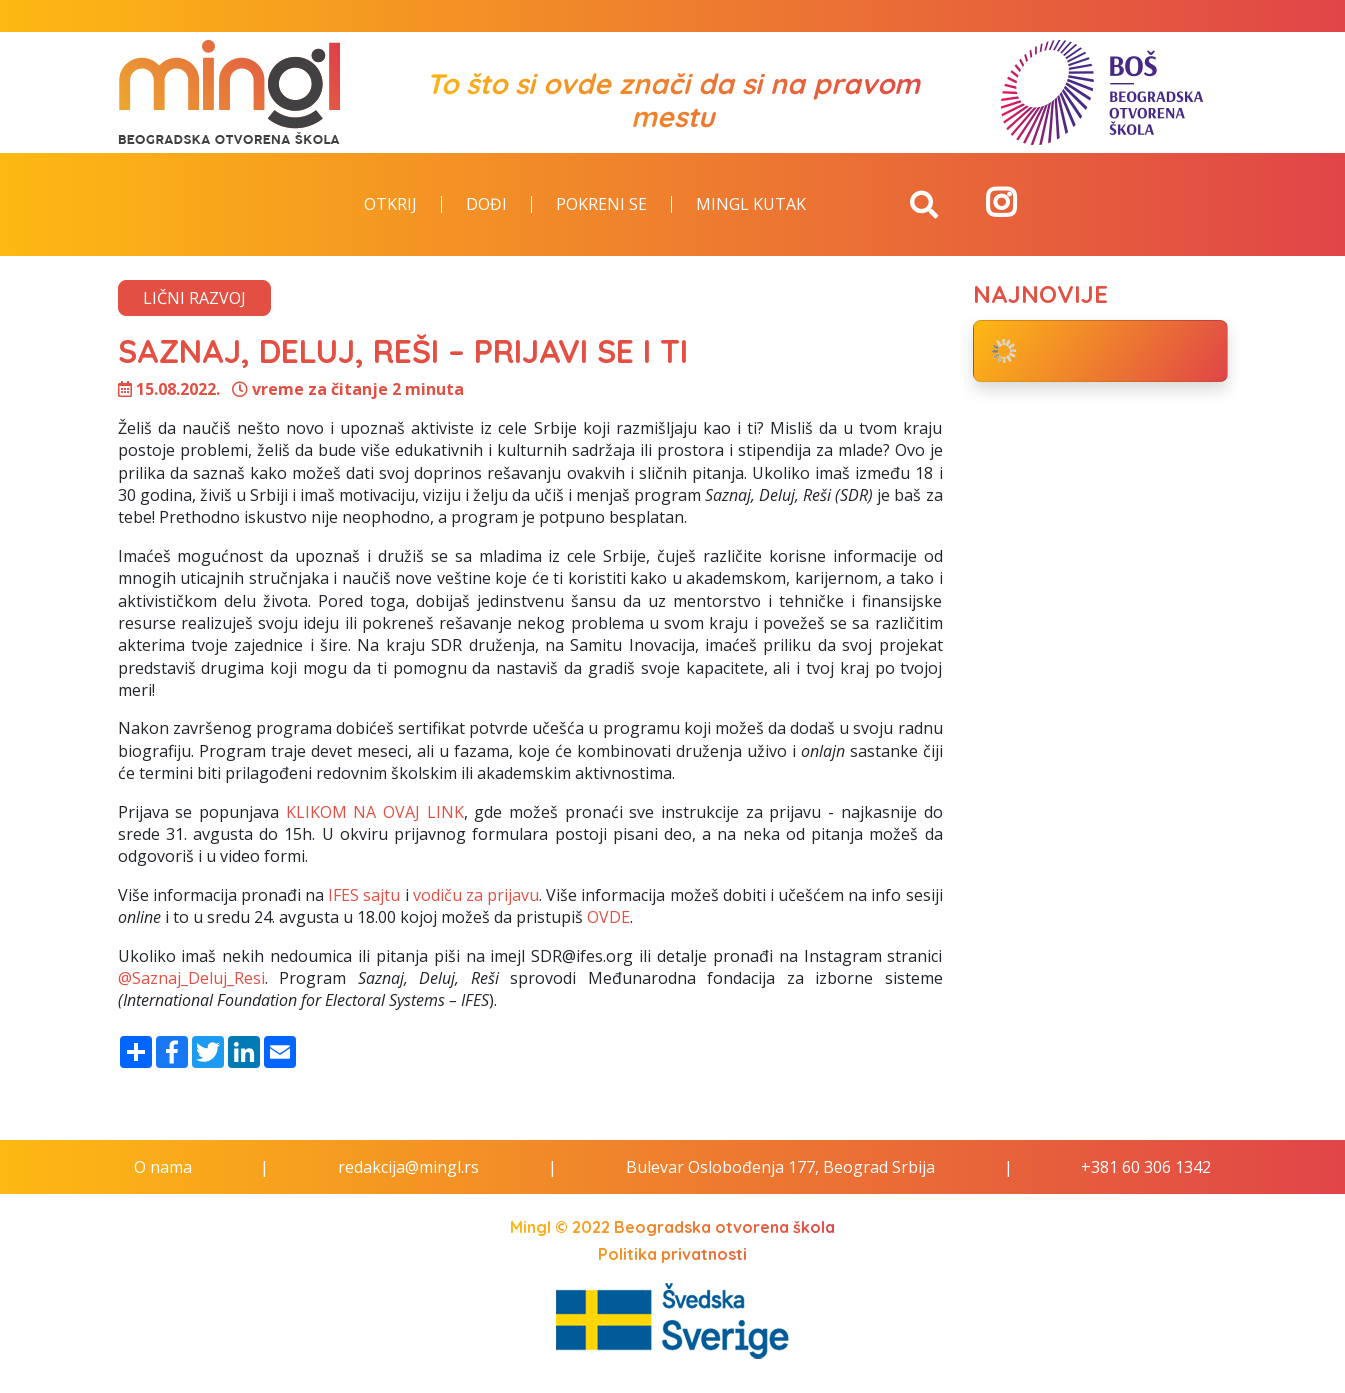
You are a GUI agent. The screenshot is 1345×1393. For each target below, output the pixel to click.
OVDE (608, 917)
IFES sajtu (364, 895)
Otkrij (390, 205)
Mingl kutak (751, 205)
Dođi (486, 205)
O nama (163, 1167)
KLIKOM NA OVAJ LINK (375, 812)
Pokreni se (601, 205)
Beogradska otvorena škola (724, 1227)
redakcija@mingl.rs (408, 1167)
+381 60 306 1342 (1146, 1167)
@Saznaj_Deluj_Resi (191, 978)
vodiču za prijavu (476, 895)
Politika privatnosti (672, 1254)
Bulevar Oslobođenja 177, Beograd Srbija (780, 1167)
